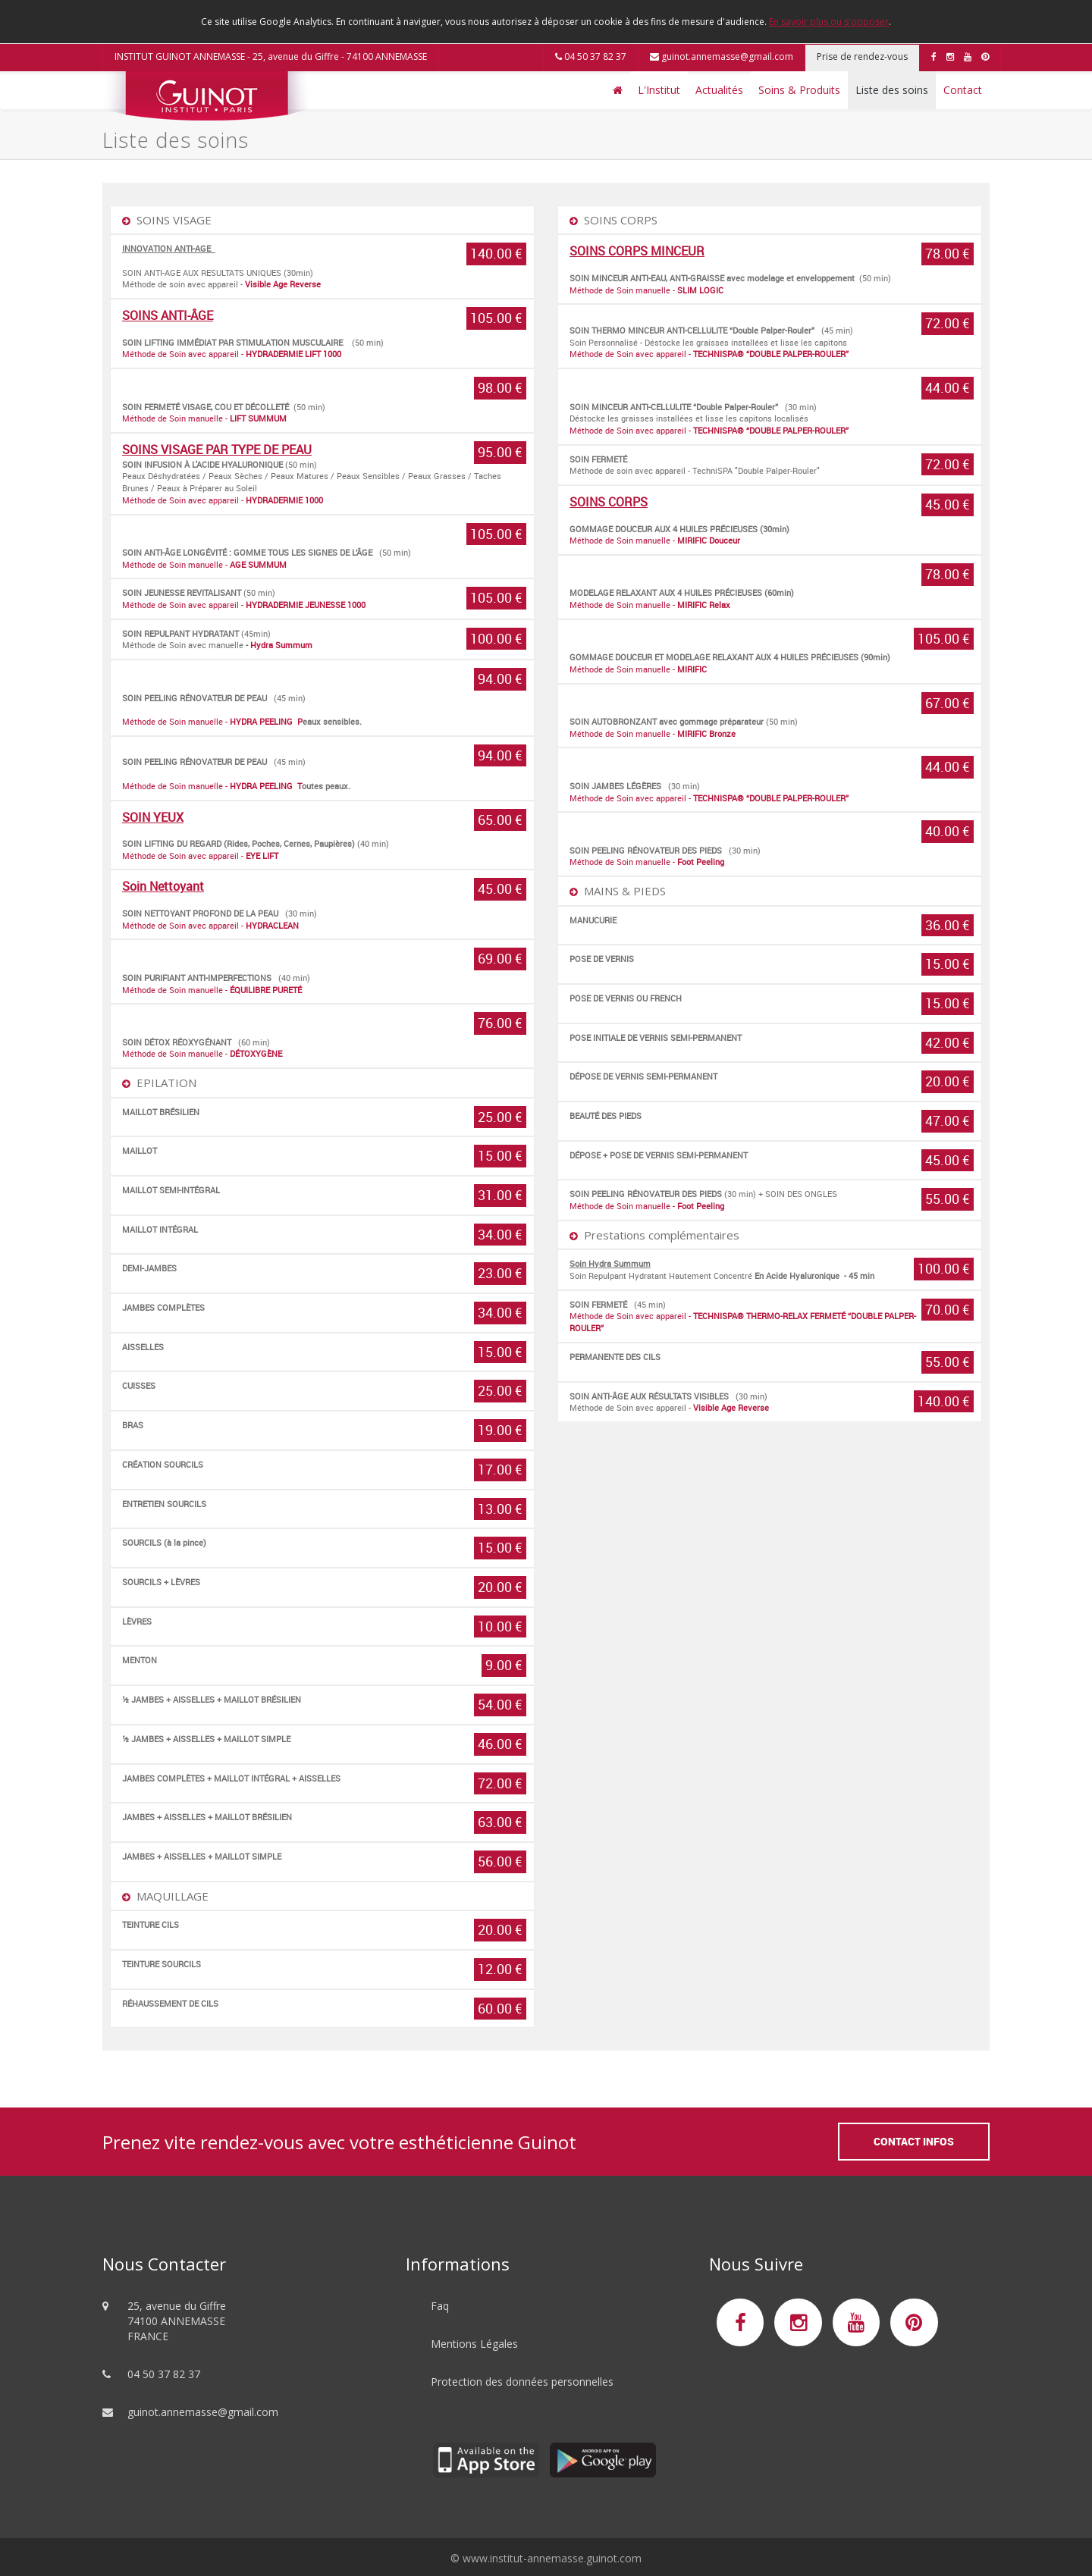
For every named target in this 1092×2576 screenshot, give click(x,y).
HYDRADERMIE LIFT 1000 (295, 353)
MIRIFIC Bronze (706, 733)
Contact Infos (914, 2141)
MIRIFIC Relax (703, 604)
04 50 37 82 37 (590, 56)
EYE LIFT (262, 855)
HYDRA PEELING (262, 721)
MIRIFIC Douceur (708, 540)
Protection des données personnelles (522, 2381)
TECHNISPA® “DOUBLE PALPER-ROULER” (771, 353)
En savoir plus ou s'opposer (829, 21)
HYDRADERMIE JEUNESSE (295, 604)
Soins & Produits (799, 90)
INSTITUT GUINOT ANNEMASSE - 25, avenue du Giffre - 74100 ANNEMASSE (271, 56)
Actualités (719, 90)
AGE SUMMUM (258, 564)
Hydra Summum (281, 644)
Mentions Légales (474, 2343)
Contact (962, 90)
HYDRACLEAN (272, 925)
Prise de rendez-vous (862, 56)
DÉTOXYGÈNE (256, 1053)
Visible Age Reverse (283, 284)
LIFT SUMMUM (258, 418)
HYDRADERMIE (274, 500)
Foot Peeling (700, 861)
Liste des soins (891, 90)
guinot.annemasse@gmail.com (721, 56)
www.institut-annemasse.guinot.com (552, 2558)
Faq (440, 2306)
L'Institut (659, 90)
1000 (356, 604)
